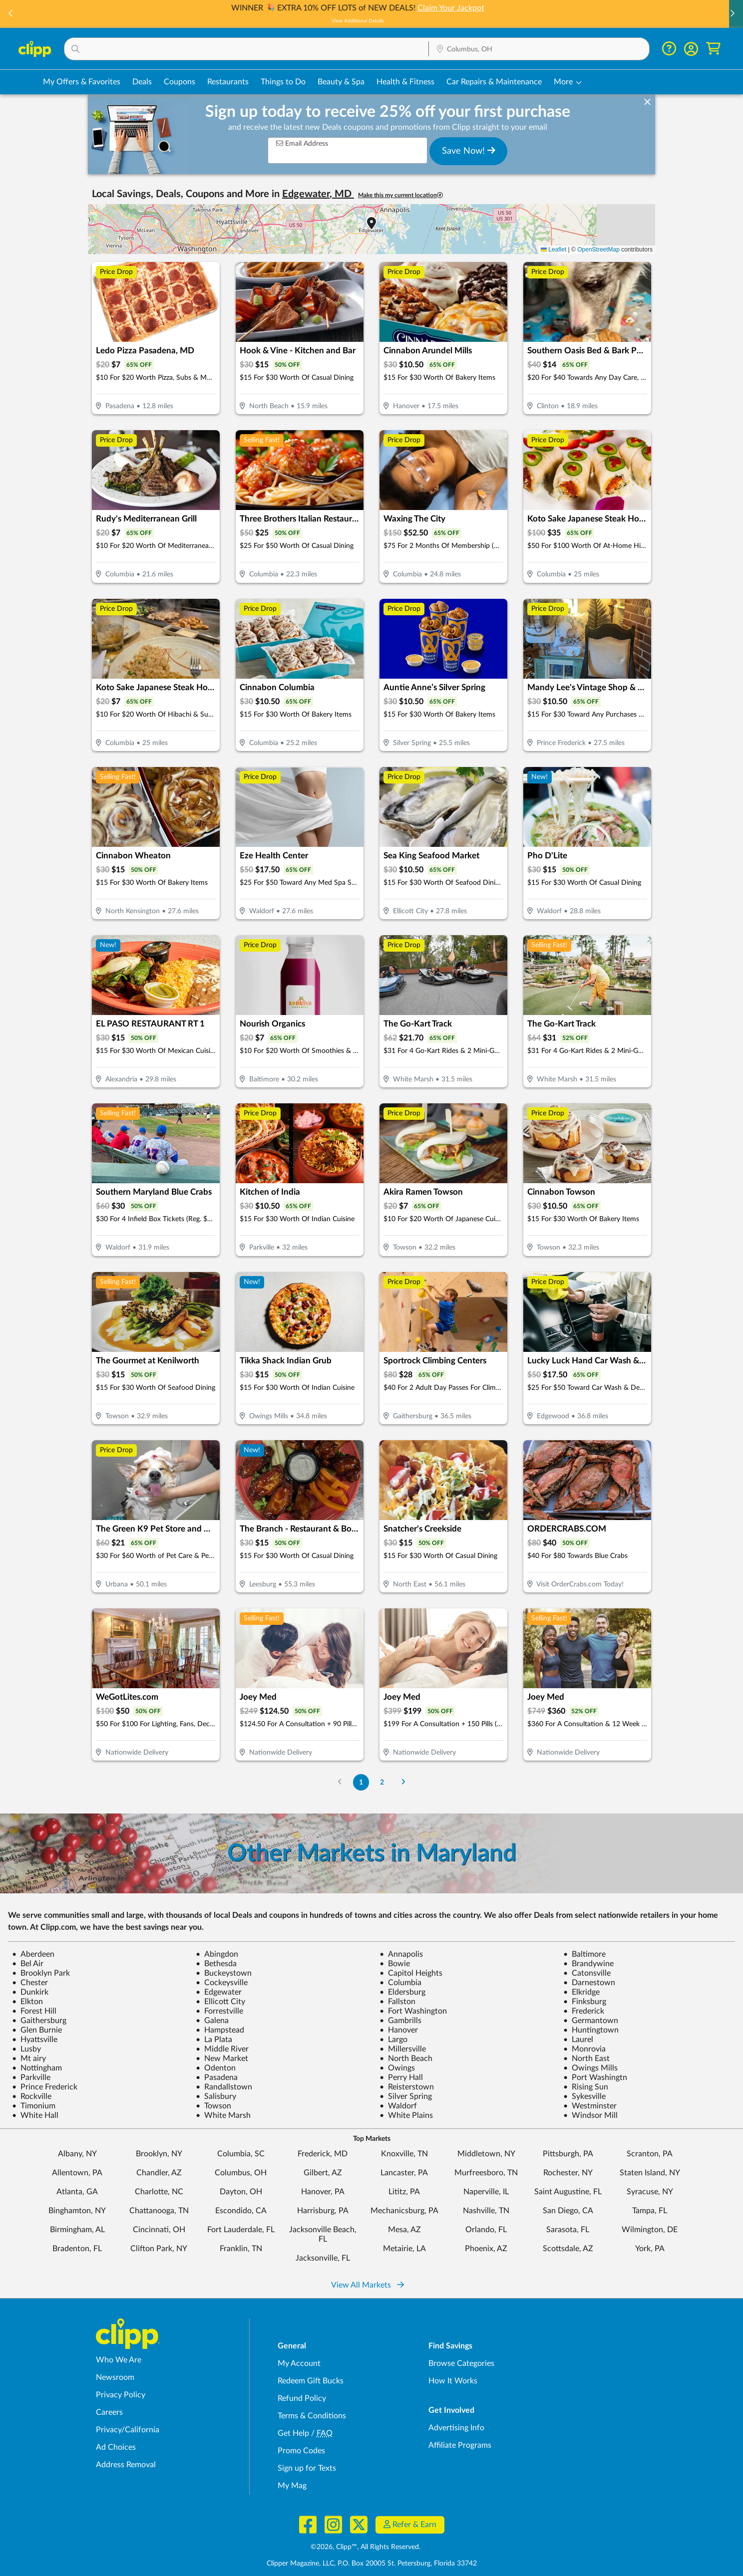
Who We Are (118, 2360)
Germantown (590, 2021)
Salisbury (216, 2096)
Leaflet (553, 249)
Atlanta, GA (77, 2192)
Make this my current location (400, 195)
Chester (30, 1983)
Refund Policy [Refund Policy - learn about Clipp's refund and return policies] (302, 2398)
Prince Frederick (44, 2087)
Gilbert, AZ (323, 2173)
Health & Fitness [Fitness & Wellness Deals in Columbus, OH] (405, 82)
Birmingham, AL (77, 2230)
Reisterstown (406, 2087)
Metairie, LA (404, 2249)
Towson (213, 2106)
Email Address (302, 143)
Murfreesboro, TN (486, 2173)
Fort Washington (413, 2011)
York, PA (650, 2249)
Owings (397, 2068)
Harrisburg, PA (323, 2211)
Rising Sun (585, 2087)
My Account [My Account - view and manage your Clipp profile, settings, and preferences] (299, 2363)
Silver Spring (405, 2096)
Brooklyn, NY (159, 2154)
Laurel (578, 2040)
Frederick (583, 2011)
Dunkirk (30, 1992)
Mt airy (29, 2058)
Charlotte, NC (159, 2192)
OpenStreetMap (598, 249)
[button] (732, 14)
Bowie (394, 1964)
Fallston (397, 2002)
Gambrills (400, 2021)
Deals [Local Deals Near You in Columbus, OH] (142, 82)
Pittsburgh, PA (568, 2154)
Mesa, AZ (404, 2230)
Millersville (402, 2049)
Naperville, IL (486, 2192)
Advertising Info (456, 2428)
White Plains (406, 2115)
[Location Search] (539, 49)
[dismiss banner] (647, 102)
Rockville (31, 2096)
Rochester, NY (568, 2173)
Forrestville (219, 2011)
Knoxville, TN (404, 2154)
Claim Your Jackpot (464, 8)
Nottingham (37, 2068)
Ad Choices (116, 2447)
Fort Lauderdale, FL (241, 2230)
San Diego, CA (568, 2211)
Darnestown (589, 1983)
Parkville (31, 2077)
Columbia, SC (241, 2154)
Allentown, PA (77, 2173)
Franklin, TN (241, 2249)
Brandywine (588, 1964)
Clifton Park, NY (158, 2249)
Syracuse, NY (650, 2192)
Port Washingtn (595, 2077)
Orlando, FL (486, 2230)
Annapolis (401, 1954)
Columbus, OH (241, 2173)
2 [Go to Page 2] (382, 1782)
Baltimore (584, 1954)
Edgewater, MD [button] (318, 194)
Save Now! (468, 151)
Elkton (27, 2002)
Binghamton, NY (77, 2211)
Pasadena (217, 2077)
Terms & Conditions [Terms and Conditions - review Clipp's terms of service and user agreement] (312, 2416)
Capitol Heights (410, 1973)
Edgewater (219, 1992)
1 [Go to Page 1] (361, 1782)
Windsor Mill (590, 2115)
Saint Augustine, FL (568, 2192)
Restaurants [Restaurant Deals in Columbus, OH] (228, 82)
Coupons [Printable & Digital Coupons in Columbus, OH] (179, 82)
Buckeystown (224, 1973)
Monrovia (584, 2049)
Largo (393, 2040)
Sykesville (584, 2096)
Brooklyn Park (41, 1973)
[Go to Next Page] (403, 1782)
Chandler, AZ (159, 2173)
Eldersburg (402, 1992)
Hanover (398, 2030)
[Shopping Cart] (713, 48)
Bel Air (27, 1964)
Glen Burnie (37, 2030)
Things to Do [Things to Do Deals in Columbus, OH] (283, 82)
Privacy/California (127, 2430)
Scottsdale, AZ (568, 2249)
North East (586, 2058)
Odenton (216, 2068)
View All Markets (367, 2285)
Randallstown (224, 2087)
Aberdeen (33, 1954)
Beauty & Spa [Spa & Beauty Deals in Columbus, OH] (341, 82)
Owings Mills (590, 2068)
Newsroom (115, 2377)
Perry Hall (401, 2077)
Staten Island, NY (650, 2173)
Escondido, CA (241, 2211)
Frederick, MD (323, 2154)
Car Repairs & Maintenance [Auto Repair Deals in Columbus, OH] (494, 82)
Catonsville (587, 1973)
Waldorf (398, 2106)
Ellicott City (220, 2002)
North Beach (405, 2058)
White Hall (35, 2115)
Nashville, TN (486, 2211)
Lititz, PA (404, 2192)
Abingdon (217, 1954)
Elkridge (581, 1992)
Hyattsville (34, 2040)
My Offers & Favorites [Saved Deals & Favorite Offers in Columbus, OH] (81, 82)
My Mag (292, 2486)
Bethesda (216, 1964)
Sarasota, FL (567, 2230)
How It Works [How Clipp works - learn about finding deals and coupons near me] (452, 2381)
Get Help (293, 2433)
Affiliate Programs (459, 2445)
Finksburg (584, 2002)
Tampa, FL (649, 2211)
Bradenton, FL (77, 2249)
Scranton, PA (650, 2154)
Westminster (590, 2106)
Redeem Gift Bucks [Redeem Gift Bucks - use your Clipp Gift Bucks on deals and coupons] (311, 2381)
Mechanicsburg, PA (404, 2211)
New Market (222, 2058)
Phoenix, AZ (486, 2249)
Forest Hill (34, 2011)
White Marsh (223, 2115)
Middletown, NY (486, 2154)
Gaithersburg (39, 2021)
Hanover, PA (323, 2192)
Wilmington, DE (650, 2230)
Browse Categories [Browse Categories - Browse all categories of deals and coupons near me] (461, 2363)
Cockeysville (222, 1983)
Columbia (400, 1983)
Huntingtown (591, 2030)
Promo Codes (301, 2451)
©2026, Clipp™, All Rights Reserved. (365, 2547)
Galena (212, 2021)
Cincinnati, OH (159, 2230)
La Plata (214, 2040)
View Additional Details (371, 20)
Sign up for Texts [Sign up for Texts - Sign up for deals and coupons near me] (307, 2468)
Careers (109, 2412)
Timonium (33, 2106)
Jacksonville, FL (323, 2258)
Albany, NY (77, 2154)
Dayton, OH (241, 2192)
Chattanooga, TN (159, 2211)
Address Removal (126, 2465)
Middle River (222, 2049)
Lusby (26, 2049)
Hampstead (220, 2030)
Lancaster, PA (404, 2173)
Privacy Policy (120, 2395)
